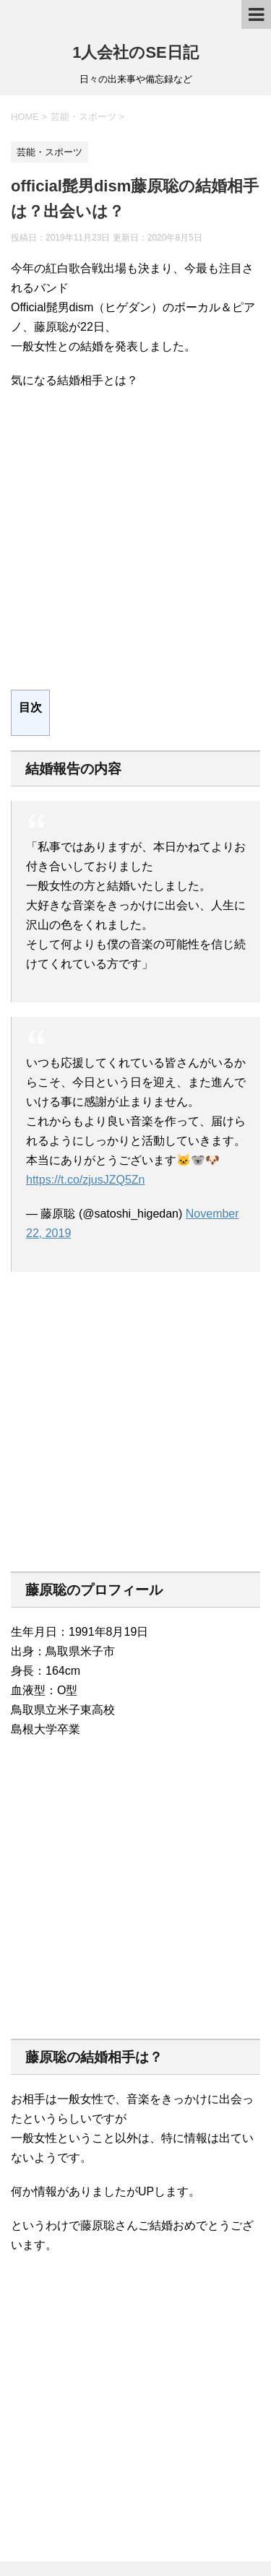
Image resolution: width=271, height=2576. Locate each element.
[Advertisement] (135, 539)
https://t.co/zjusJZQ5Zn (85, 1180)
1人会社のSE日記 (135, 52)
